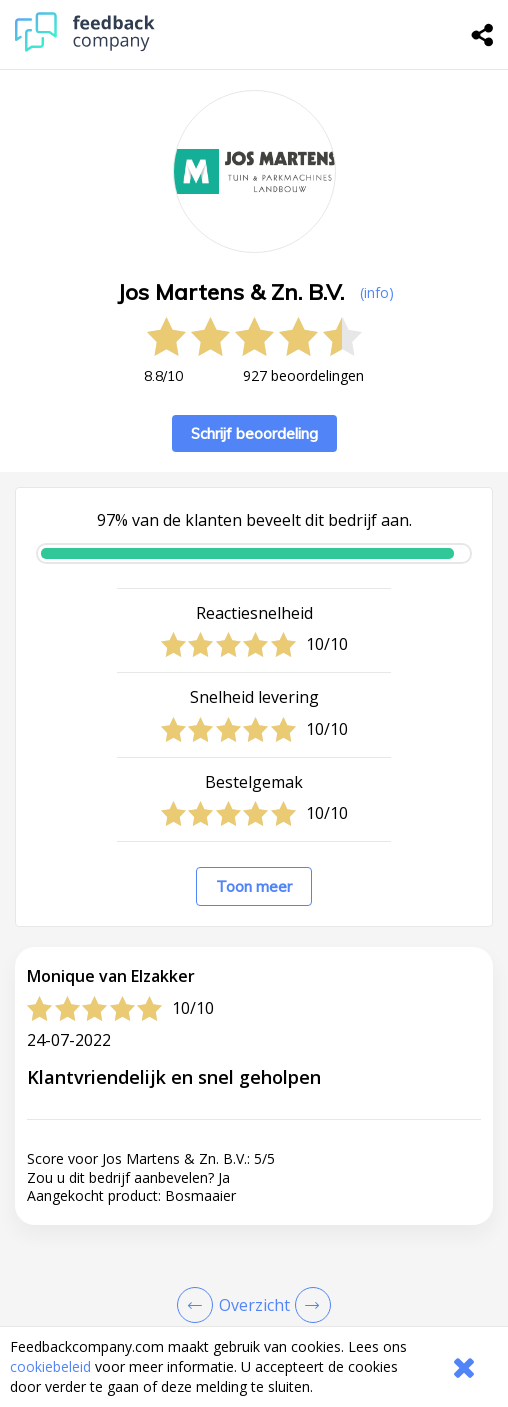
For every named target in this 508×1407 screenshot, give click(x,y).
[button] (254, 1322)
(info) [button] (377, 292)
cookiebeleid (50, 1366)
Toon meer (254, 886)
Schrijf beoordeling (254, 433)
